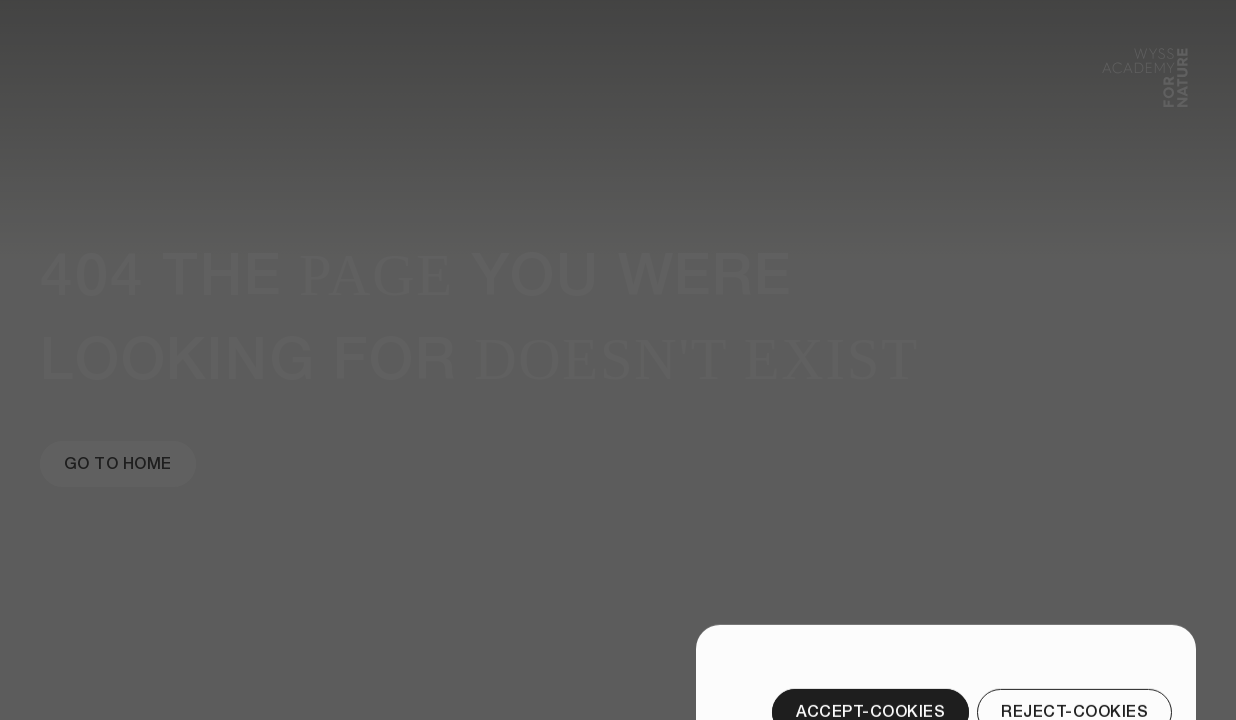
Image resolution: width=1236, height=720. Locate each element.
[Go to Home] (118, 464)
